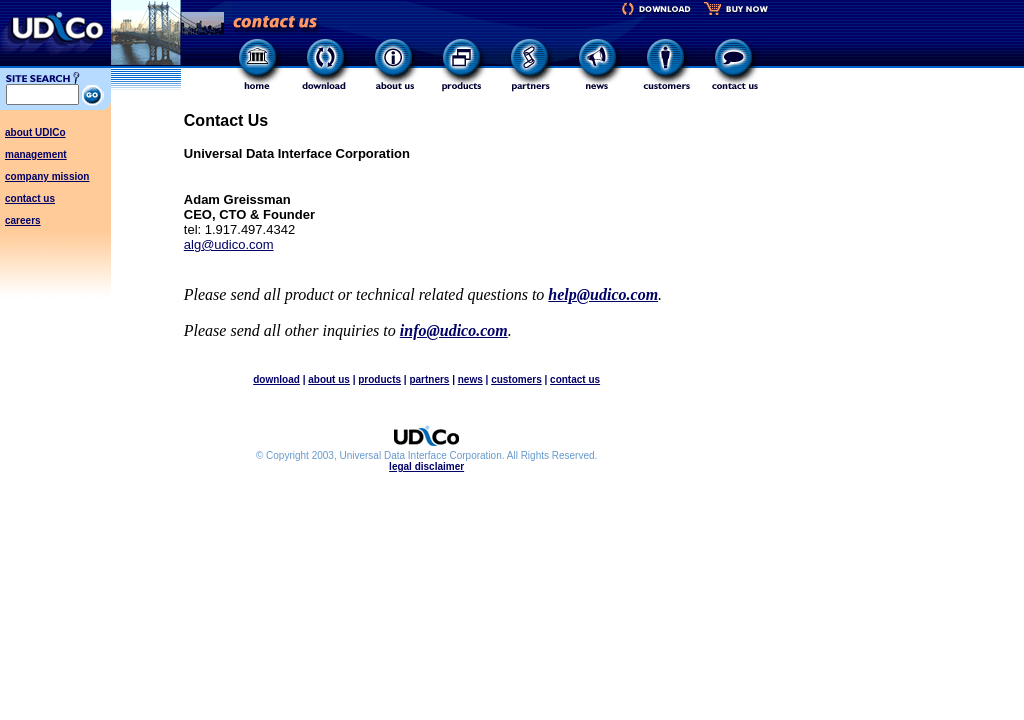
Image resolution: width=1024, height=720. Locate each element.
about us (329, 379)
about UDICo (35, 132)
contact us (30, 198)
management (36, 154)
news (470, 379)
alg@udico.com (229, 244)
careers (23, 220)
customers (516, 379)
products (379, 379)
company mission (47, 176)
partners (429, 379)
